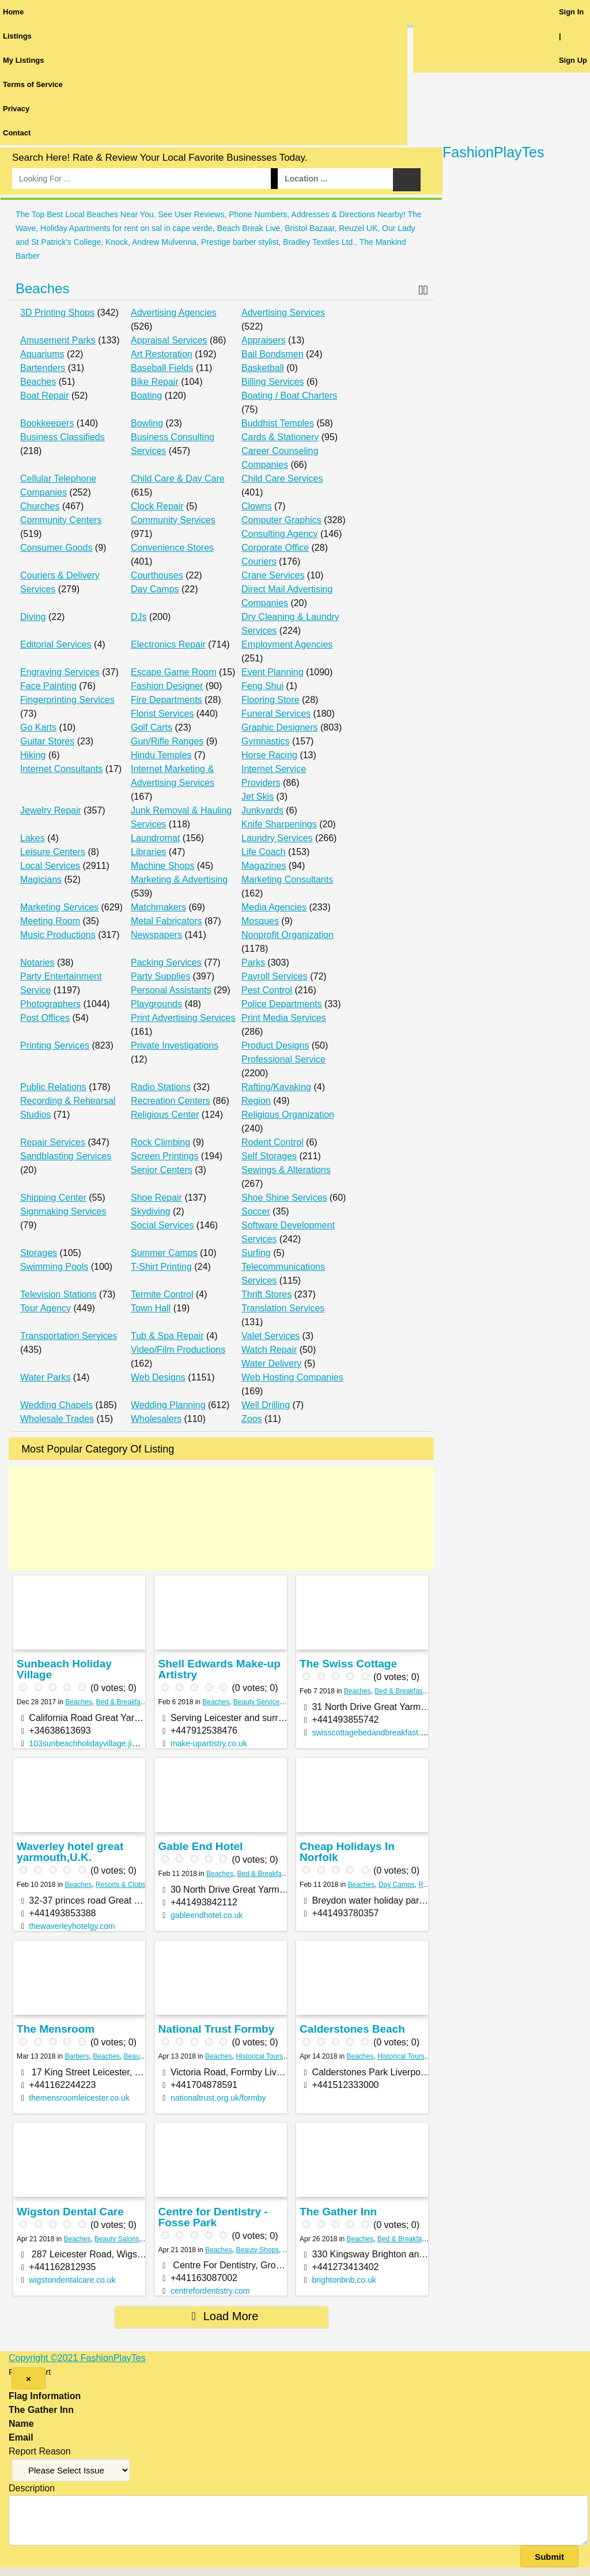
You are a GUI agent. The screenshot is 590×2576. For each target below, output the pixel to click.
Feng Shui (262, 686)
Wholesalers (156, 1419)
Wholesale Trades (57, 1419)
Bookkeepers (47, 423)
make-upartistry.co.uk (209, 1743)
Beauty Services (258, 1702)
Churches (39, 506)
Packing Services (166, 962)
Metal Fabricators (166, 921)
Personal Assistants (171, 990)
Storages (38, 1253)
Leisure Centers (52, 852)
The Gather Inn (338, 2212)
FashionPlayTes (493, 152)
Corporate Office (275, 548)
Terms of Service (33, 84)
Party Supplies (160, 976)
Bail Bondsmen (272, 354)
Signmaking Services (63, 1211)
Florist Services (162, 713)
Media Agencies (274, 907)
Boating (146, 395)
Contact (17, 132)
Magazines (263, 866)
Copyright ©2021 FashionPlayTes (77, 2358)
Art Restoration (161, 354)
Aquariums (42, 354)
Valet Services (270, 1336)
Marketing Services (59, 907)
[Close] (29, 2378)
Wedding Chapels (56, 1405)
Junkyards (262, 810)
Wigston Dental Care (70, 2212)
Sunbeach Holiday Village (64, 1669)
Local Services (50, 866)
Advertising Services (283, 312)
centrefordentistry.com (210, 2290)
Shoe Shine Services (284, 1197)
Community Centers (60, 520)
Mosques (260, 921)
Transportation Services (68, 1336)
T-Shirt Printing (161, 1267)
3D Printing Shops (57, 312)
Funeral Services (276, 713)
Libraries (148, 852)
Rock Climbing (160, 1142)
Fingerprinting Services (67, 700)
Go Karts (38, 727)
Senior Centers (161, 1170)
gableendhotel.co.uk (207, 1915)
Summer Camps (164, 1253)
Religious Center (165, 1114)
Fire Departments (166, 700)
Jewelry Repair (50, 810)
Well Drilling (265, 1405)
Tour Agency (45, 1308)
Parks (253, 962)
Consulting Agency (279, 534)
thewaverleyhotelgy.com (72, 1926)
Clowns (256, 506)
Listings (17, 36)
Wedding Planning (168, 1405)
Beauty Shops (257, 2250)
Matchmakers (158, 907)
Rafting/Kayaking (276, 1087)
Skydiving (150, 1211)
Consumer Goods (56, 548)
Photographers (50, 1004)
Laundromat (155, 838)
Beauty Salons (116, 2239)
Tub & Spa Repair (167, 1336)
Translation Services (282, 1308)
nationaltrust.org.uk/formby (218, 2097)
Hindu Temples (161, 755)
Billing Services (272, 382)
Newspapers (156, 935)
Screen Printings (164, 1156)
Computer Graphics (281, 520)
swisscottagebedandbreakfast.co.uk (376, 1732)
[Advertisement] (221, 1518)
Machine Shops (162, 866)
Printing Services (54, 1045)
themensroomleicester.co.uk (79, 2097)
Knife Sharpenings (279, 824)
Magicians (41, 879)
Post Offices (45, 1018)
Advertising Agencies (174, 312)
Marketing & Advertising (179, 879)
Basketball (262, 368)
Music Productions (58, 935)
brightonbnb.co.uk (344, 2279)
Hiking (33, 755)
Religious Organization (287, 1114)
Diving (33, 617)
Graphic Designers (279, 727)
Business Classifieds (62, 437)
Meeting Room (50, 921)
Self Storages (269, 1156)
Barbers (77, 2056)
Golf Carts (151, 727)
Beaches (42, 288)
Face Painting (48, 686)
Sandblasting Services (65, 1156)
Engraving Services (60, 672)
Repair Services (52, 1142)
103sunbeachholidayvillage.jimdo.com (97, 1743)
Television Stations (58, 1294)
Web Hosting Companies (292, 1377)
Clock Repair (157, 506)
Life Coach (263, 852)
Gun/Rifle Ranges (167, 741)
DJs (139, 617)
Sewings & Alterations (286, 1170)
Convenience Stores (172, 548)
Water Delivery (271, 1363)
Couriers (258, 561)
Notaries (37, 962)
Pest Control (266, 990)
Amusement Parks (58, 340)
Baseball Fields (162, 368)
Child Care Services (282, 478)
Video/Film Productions (178, 1350)
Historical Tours (259, 2056)
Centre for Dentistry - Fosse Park (213, 2217)
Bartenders (42, 368)
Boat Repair (44, 395)
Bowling (147, 423)
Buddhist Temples (277, 423)
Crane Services (272, 575)
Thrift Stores (266, 1294)
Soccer (255, 1211)
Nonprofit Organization (287, 935)
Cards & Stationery (280, 437)
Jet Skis (257, 796)
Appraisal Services (169, 340)
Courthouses (157, 575)
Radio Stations (161, 1087)
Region (256, 1101)
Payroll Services (274, 976)
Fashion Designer (167, 686)
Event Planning (272, 672)
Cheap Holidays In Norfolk (347, 1851)
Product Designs (275, 1045)
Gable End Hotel (200, 1846)
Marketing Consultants (287, 879)
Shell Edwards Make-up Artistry (219, 1669)
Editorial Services (56, 644)
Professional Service (283, 1059)
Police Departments (281, 1004)
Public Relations (53, 1087)
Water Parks (45, 1377)
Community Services (173, 520)
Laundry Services (277, 838)
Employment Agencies (286, 644)
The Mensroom (55, 2029)
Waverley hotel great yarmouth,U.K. (70, 1851)
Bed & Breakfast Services (135, 1702)
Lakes (32, 838)
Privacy (16, 108)
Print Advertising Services (183, 1018)
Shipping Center (53, 1197)
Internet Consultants (61, 769)
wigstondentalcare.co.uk (72, 2279)
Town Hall (151, 1308)
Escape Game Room (174, 672)
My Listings (23, 60)
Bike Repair (155, 382)
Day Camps (155, 589)
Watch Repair (269, 1350)
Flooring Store (270, 700)
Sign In (571, 11)
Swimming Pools (54, 1267)
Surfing (256, 1253)
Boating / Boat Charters (289, 395)
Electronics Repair (168, 644)
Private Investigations (174, 1045)
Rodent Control (272, 1142)
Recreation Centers (170, 1101)
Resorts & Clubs (121, 1885)
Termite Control (162, 1294)
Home (13, 11)
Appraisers (263, 340)
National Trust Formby (216, 2029)
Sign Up (573, 60)
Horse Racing (269, 755)
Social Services (162, 1225)
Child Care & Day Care (178, 478)
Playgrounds (156, 1004)
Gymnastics (265, 741)
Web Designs (158, 1377)
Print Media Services (283, 1018)
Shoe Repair (156, 1197)
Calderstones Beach (352, 2029)
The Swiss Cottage (348, 1664)
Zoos (251, 1419)
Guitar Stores (47, 741)
